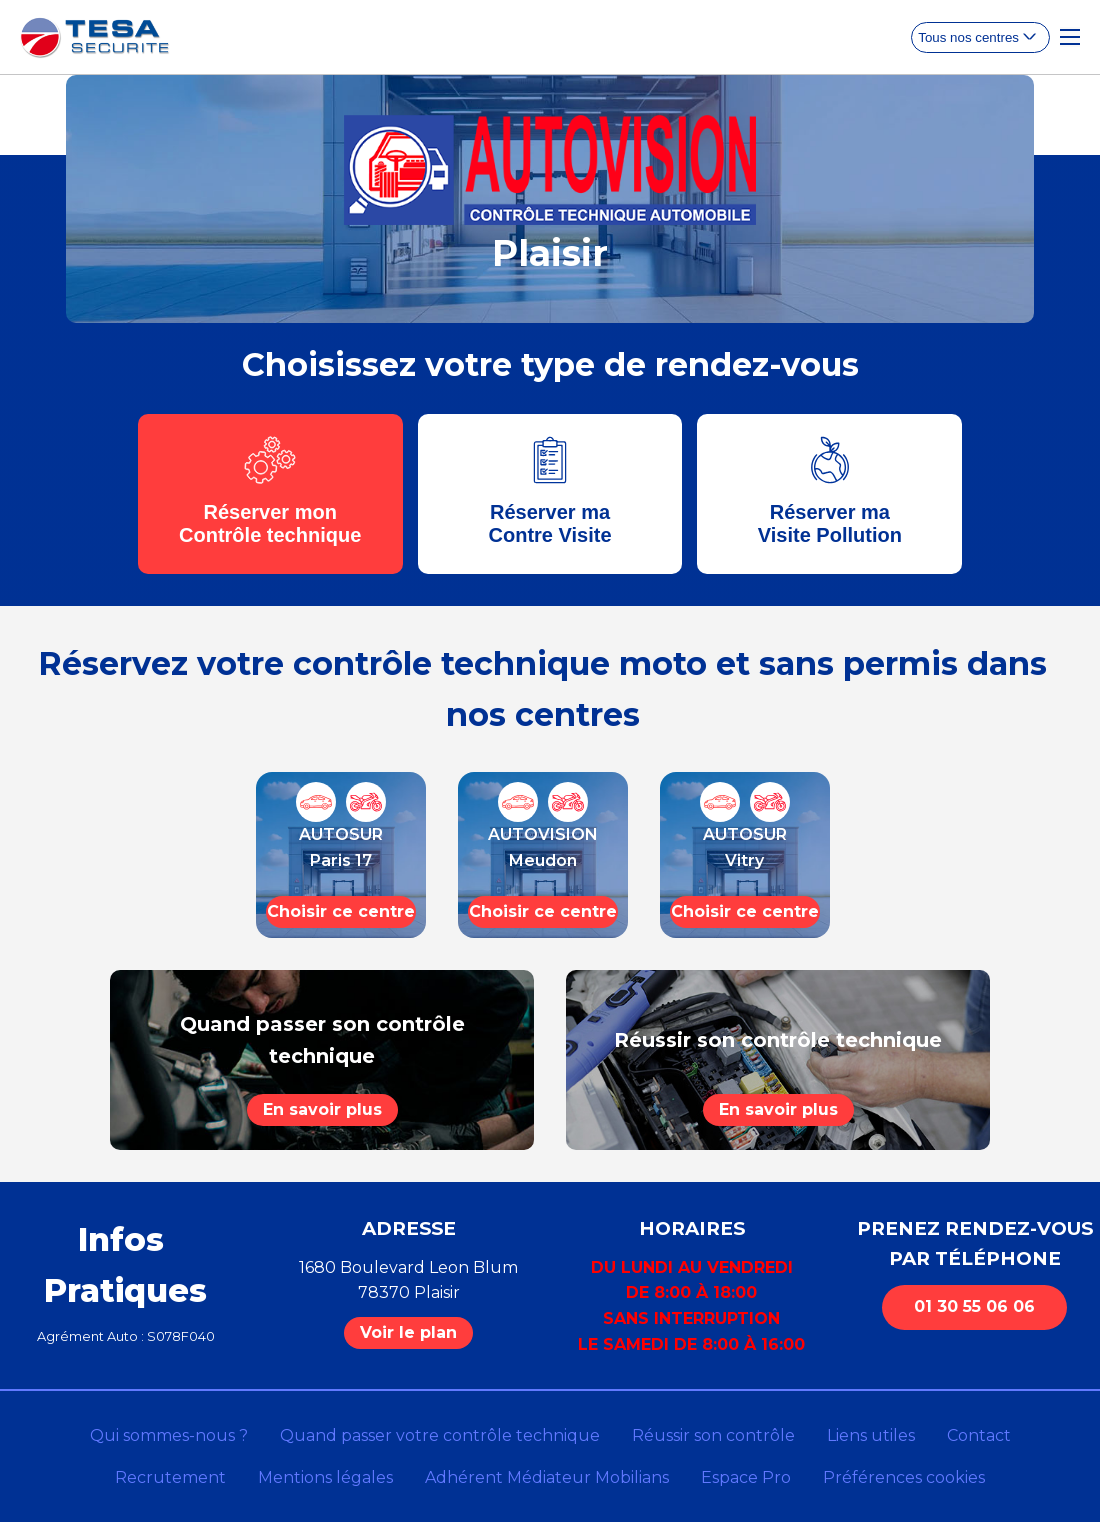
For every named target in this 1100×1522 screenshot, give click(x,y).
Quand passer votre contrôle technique (440, 1435)
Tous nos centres (968, 37)
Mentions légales (325, 1477)
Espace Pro (746, 1477)
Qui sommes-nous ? (169, 1435)
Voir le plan (408, 1332)
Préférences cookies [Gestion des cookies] (904, 1477)
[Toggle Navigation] (1070, 37)
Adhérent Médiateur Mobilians (547, 1477)
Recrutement (170, 1477)
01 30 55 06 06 (974, 1306)
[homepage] (95, 37)
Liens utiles (871, 1435)
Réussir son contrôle (713, 1435)
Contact (979, 1435)
